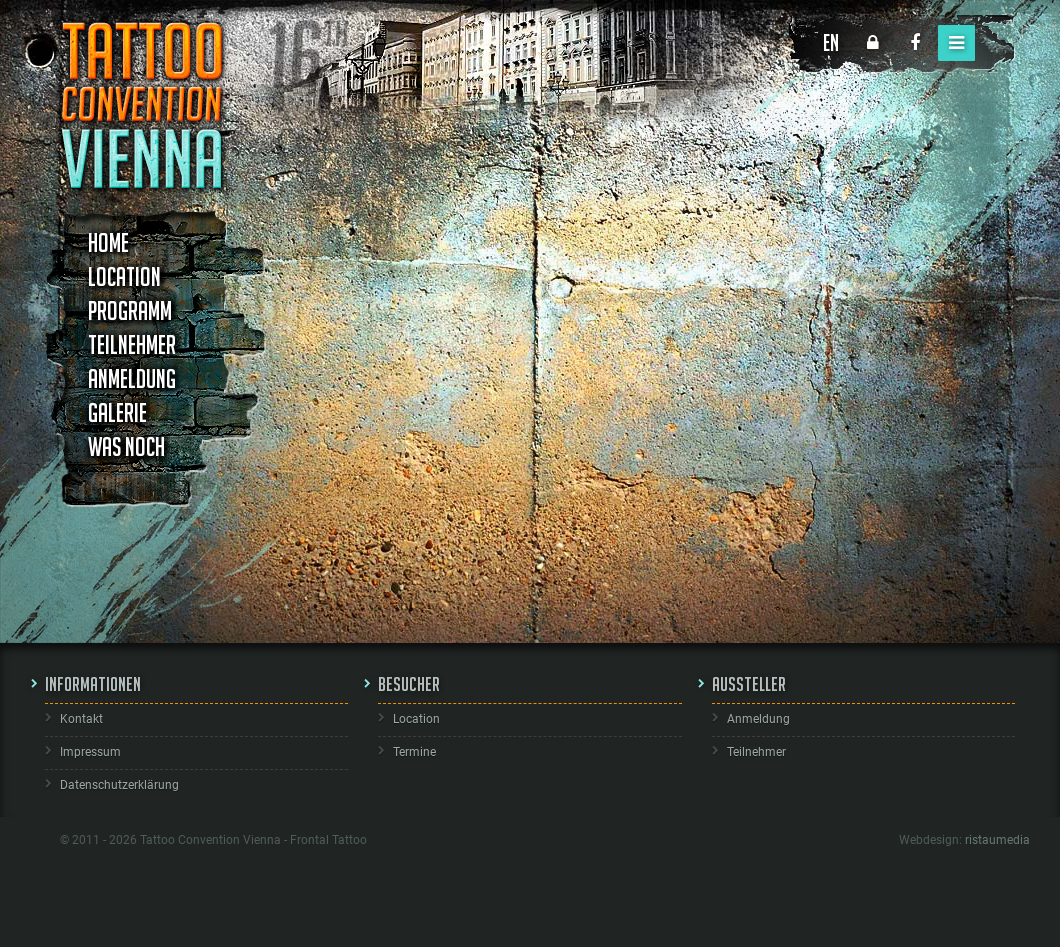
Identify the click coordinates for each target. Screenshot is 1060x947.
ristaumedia (997, 840)
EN (831, 42)
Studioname (357, 226)
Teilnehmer (132, 345)
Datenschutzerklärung (119, 785)
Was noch (126, 447)
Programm (130, 311)
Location (124, 277)
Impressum (90, 752)
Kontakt (81, 719)
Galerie (117, 413)
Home (108, 243)
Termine (414, 752)
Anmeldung (132, 379)
